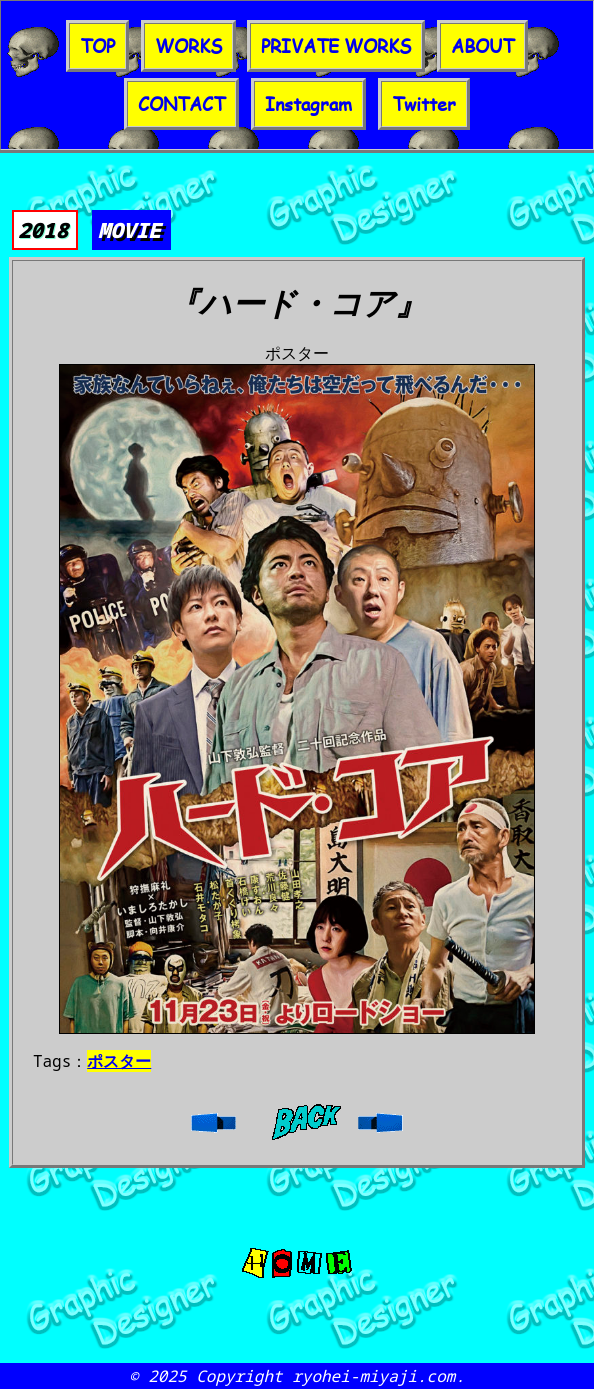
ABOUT (482, 46)
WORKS (188, 46)
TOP (97, 46)
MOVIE (129, 230)
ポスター (119, 1061)
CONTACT (181, 104)
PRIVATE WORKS (336, 46)
